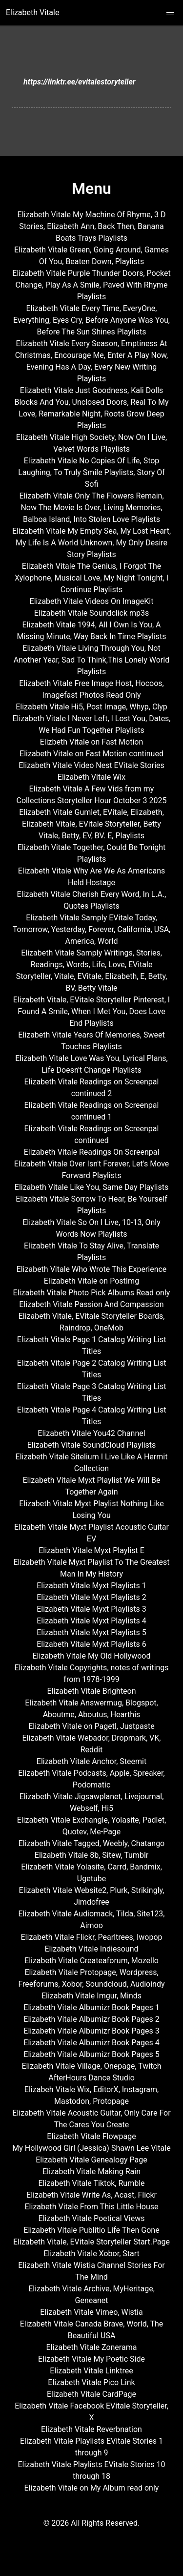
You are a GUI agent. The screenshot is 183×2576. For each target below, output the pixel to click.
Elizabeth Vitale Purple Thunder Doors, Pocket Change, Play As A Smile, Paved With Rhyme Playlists (91, 285)
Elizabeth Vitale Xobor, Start (91, 2253)
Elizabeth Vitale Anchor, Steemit (91, 1761)
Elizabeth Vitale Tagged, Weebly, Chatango (91, 1843)
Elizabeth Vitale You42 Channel (91, 1433)
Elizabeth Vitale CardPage (91, 2394)
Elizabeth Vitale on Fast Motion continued (91, 753)
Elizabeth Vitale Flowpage (91, 2136)
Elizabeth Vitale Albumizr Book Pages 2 (91, 2019)
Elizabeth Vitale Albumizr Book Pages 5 (91, 2054)
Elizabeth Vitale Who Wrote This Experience (92, 1269)
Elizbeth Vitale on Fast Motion (91, 742)
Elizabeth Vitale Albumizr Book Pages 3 (91, 2031)
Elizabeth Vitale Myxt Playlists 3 (91, 1609)
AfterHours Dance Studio (91, 2077)
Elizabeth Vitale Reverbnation (91, 2429)
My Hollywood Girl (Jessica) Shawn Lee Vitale (91, 2148)
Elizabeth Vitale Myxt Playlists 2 (91, 1597)
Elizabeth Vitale (32, 12)
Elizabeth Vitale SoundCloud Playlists (91, 1445)
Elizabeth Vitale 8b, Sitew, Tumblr (91, 1855)
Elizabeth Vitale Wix (91, 777)
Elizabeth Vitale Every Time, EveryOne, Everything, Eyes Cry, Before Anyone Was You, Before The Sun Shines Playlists (91, 320)
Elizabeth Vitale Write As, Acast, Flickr (91, 2195)
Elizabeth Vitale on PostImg (91, 1281)
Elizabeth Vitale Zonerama (91, 2347)
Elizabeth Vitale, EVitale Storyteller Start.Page (91, 2241)
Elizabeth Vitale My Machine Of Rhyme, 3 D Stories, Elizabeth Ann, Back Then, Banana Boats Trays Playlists (92, 226)
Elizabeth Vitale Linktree (91, 2370)
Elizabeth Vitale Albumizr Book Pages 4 (91, 2042)
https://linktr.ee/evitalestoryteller (79, 81)
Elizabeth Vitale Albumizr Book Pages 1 (91, 2007)
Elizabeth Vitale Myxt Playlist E (91, 1550)
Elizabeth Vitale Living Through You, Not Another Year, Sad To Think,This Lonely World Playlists (91, 660)
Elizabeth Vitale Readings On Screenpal (92, 1152)
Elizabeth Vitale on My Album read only (91, 2488)
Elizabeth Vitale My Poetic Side (91, 2359)
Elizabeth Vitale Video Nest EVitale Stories (91, 765)
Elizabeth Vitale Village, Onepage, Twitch (91, 2066)
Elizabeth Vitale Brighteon (91, 1691)
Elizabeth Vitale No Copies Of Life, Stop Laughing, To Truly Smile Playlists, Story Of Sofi (91, 472)
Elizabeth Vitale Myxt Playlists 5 (91, 1632)
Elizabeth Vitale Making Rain (91, 2171)
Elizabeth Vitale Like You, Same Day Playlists (91, 1187)
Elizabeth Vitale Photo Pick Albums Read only (91, 1292)
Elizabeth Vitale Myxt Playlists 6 (91, 1644)
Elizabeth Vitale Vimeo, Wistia (91, 2312)
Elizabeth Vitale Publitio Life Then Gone (91, 2230)
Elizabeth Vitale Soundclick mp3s (91, 613)
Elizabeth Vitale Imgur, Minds (91, 1995)
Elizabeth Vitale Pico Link (91, 2382)
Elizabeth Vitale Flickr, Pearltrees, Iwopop (92, 1937)
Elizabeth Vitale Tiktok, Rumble (91, 2183)
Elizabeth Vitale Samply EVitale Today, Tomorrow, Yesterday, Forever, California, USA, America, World (92, 929)
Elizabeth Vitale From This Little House (92, 2206)
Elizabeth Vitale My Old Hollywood (92, 1656)
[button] (170, 12)
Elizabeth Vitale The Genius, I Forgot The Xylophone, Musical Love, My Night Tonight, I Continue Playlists (91, 577)
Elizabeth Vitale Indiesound (91, 1948)
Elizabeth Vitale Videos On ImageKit (92, 601)
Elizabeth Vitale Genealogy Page (91, 2159)
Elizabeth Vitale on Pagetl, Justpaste (91, 1726)
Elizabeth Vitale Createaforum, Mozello (91, 1960)
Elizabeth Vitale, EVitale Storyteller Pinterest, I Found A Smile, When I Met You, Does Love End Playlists (91, 1011)
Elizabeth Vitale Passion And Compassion (91, 1304)
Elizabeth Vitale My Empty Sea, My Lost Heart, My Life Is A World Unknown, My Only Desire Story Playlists (91, 542)
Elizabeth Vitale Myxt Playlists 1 (91, 1585)
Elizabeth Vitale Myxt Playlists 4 (91, 1620)
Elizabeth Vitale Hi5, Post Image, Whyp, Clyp (91, 706)
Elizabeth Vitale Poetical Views (92, 2218)
